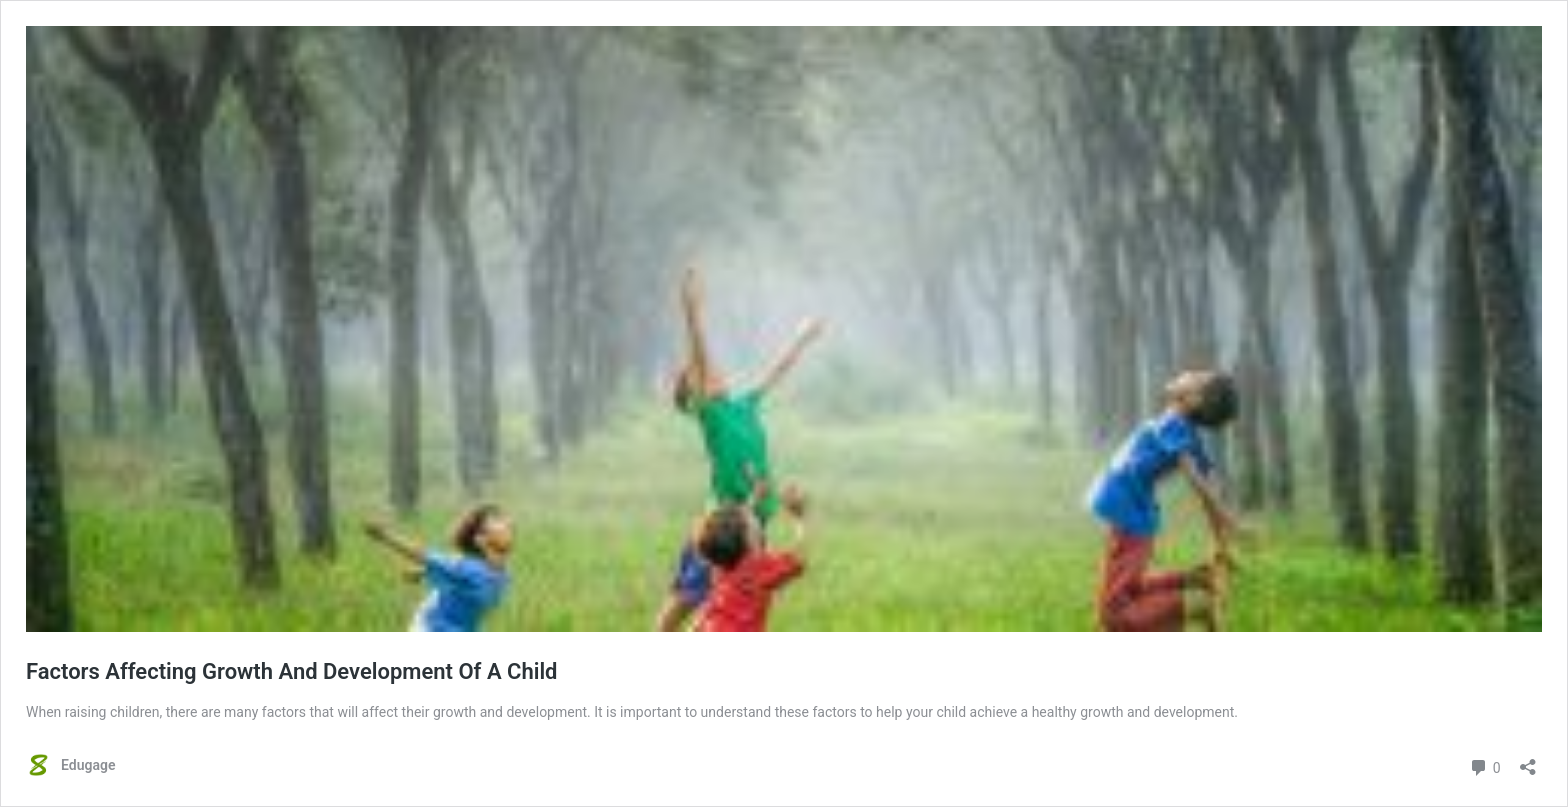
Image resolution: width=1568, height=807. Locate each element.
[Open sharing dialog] (1528, 760)
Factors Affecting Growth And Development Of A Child (292, 671)
